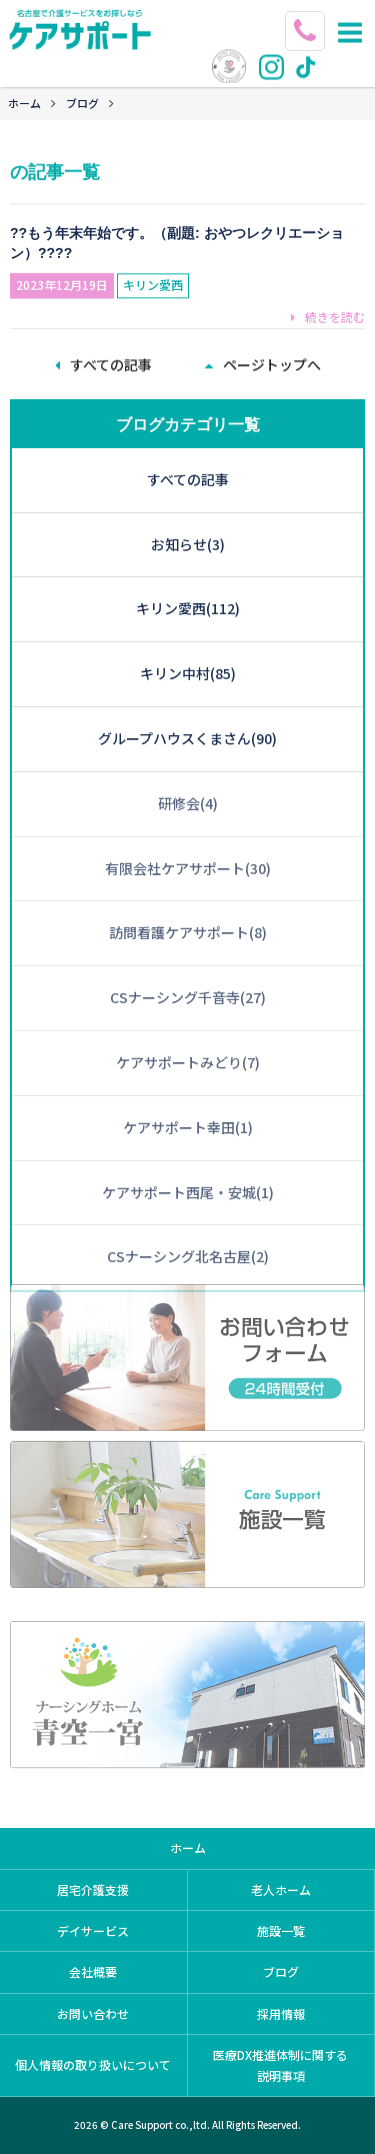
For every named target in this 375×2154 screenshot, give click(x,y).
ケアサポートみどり (188, 1021)
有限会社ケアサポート (188, 827)
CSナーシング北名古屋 (188, 1215)
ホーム (24, 103)
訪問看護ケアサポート (188, 891)
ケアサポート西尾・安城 (188, 1151)
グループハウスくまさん (187, 697)
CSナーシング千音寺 (188, 956)
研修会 (188, 762)
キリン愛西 (153, 279)
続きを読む (328, 311)
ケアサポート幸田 (188, 1086)
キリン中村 (188, 632)
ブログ (82, 103)
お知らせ (188, 503)
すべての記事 (188, 438)
